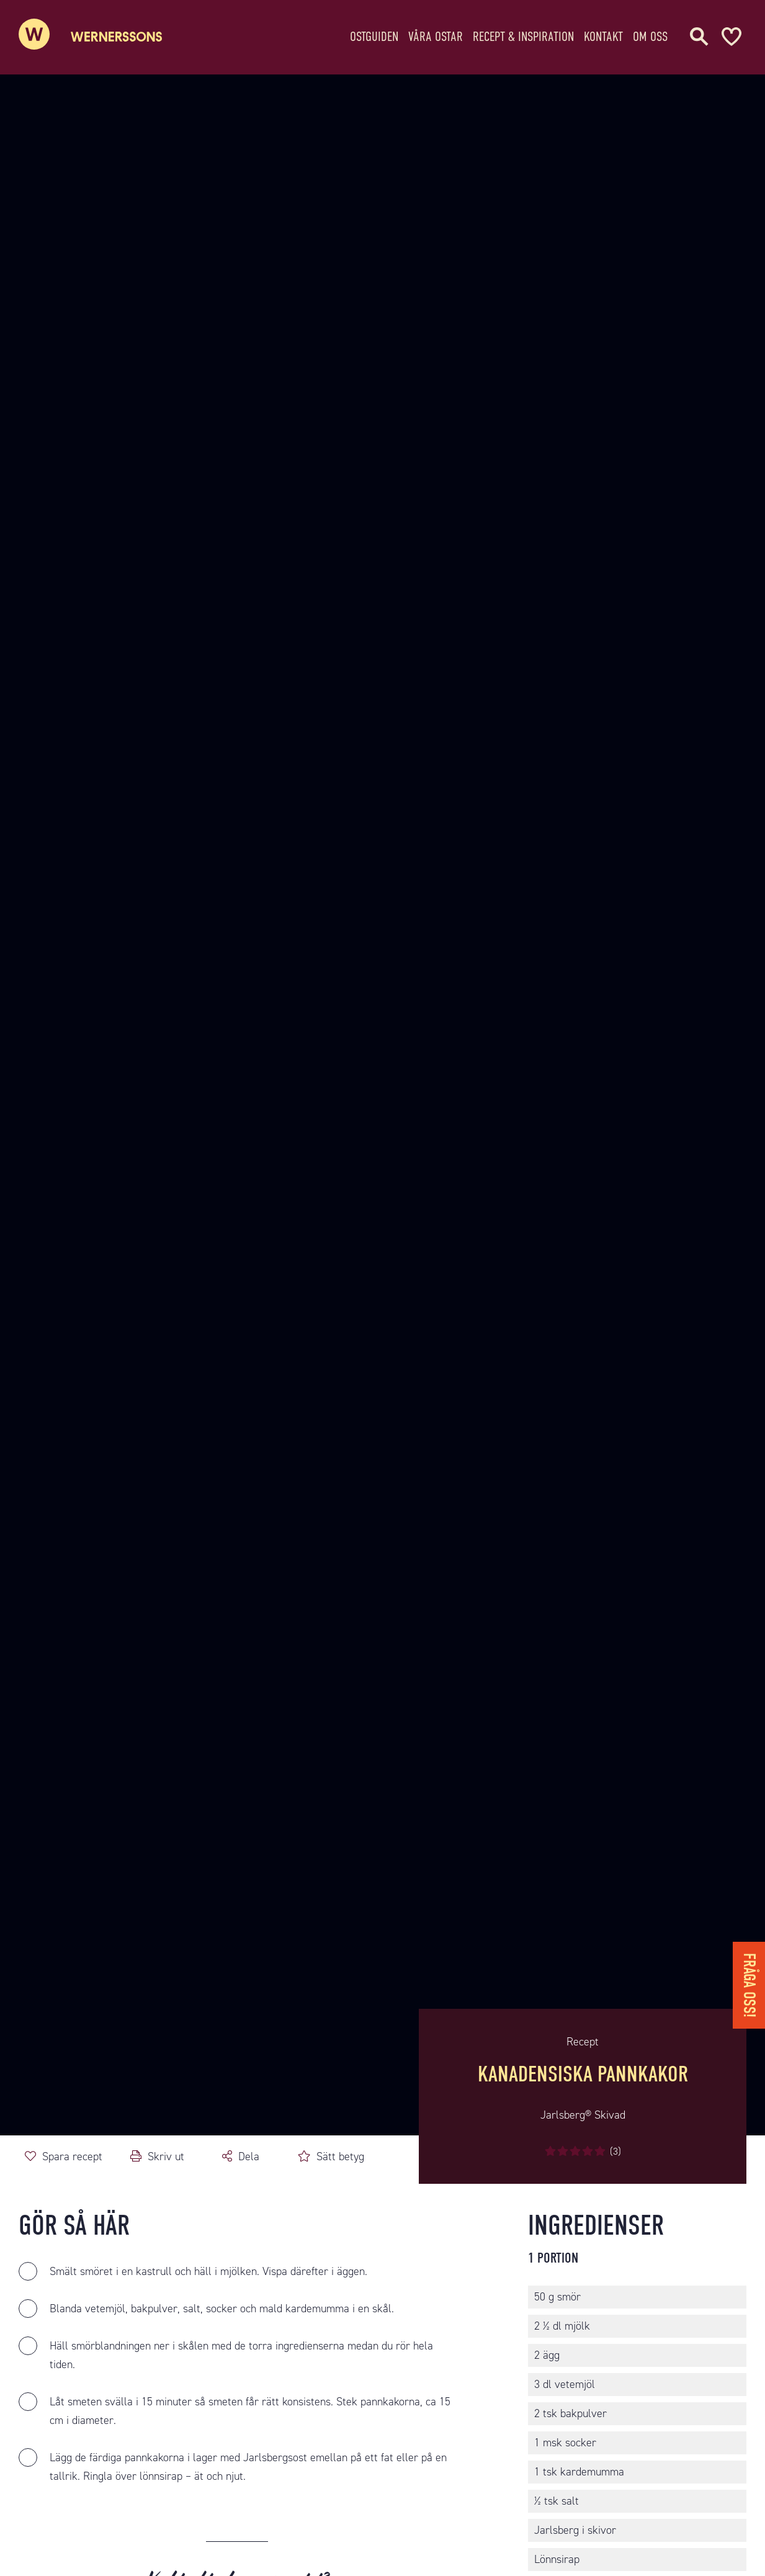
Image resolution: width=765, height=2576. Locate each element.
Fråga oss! (749, 1985)
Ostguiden (374, 34)
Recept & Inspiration (523, 34)
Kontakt (603, 34)
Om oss (650, 34)
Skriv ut (166, 2156)
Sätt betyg (340, 2156)
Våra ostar (435, 34)
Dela (248, 2156)
